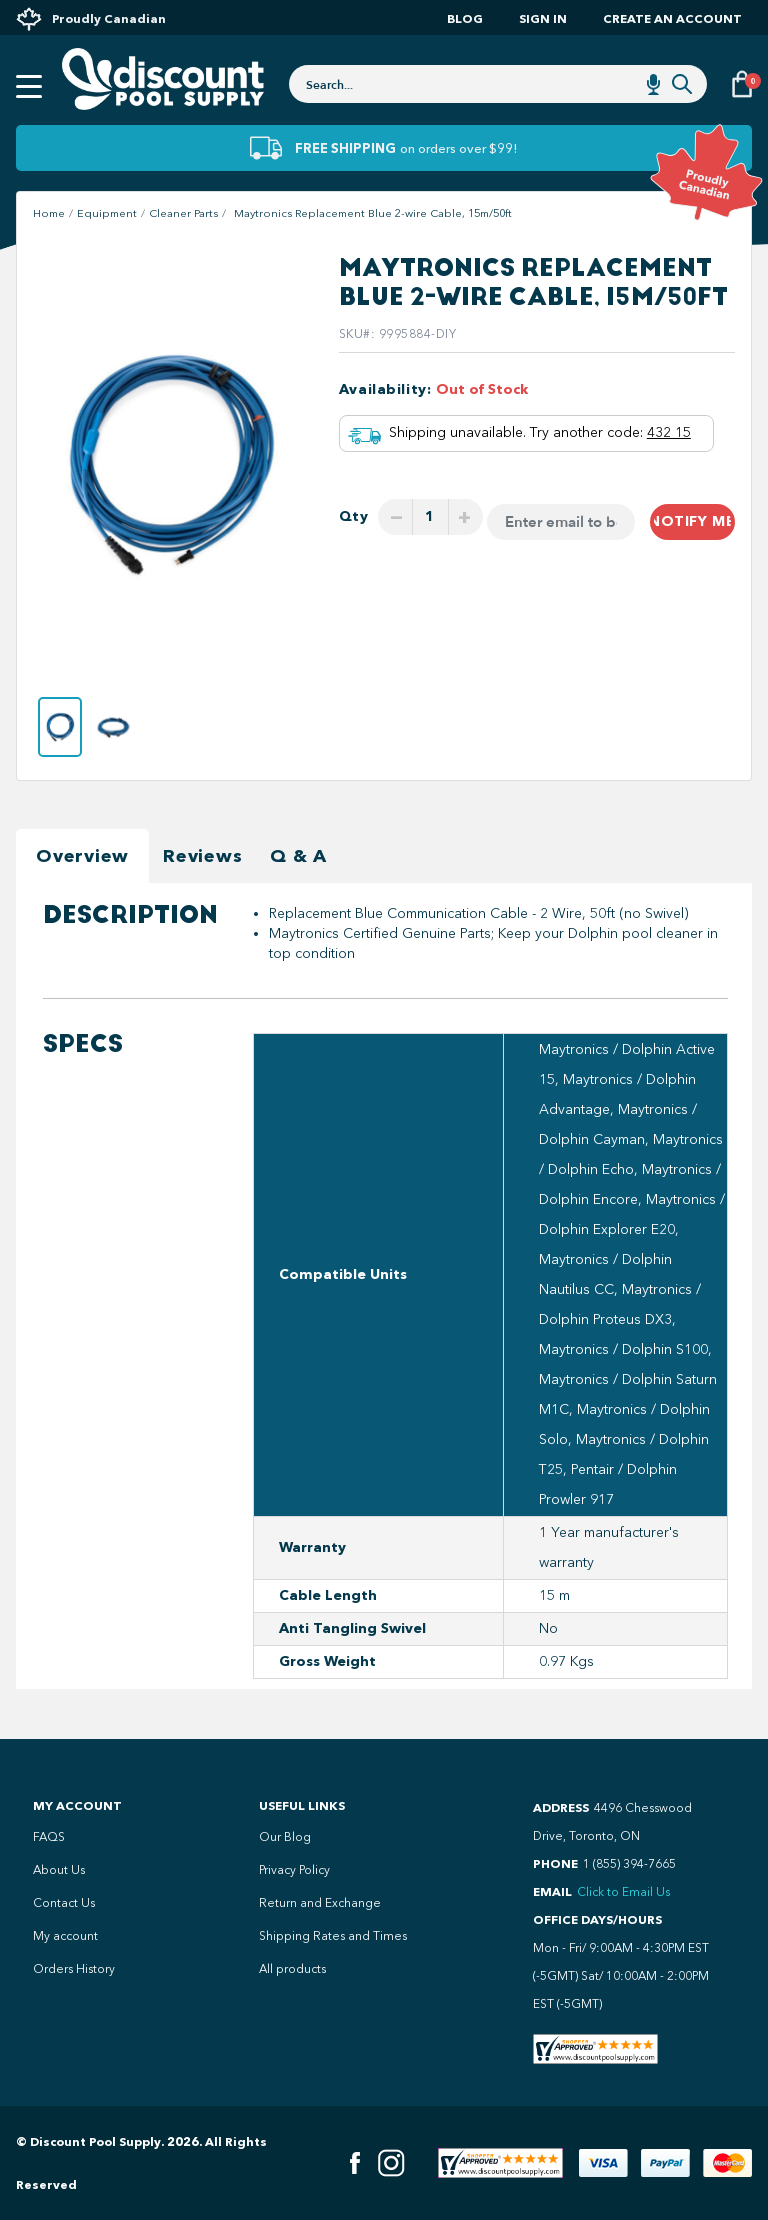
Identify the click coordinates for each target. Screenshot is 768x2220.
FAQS (49, 1837)
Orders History (74, 1969)
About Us (59, 1870)
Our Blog (285, 1837)
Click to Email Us (623, 1892)
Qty (354, 516)
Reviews (202, 856)
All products (292, 1969)
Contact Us (64, 1903)
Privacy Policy (294, 1870)
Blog (465, 18)
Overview (82, 856)
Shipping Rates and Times (333, 1936)
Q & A (298, 856)
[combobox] (498, 84)
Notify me (692, 521)
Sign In (543, 18)
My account (65, 1936)
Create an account (672, 18)
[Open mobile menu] (29, 87)
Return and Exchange (320, 1903)
